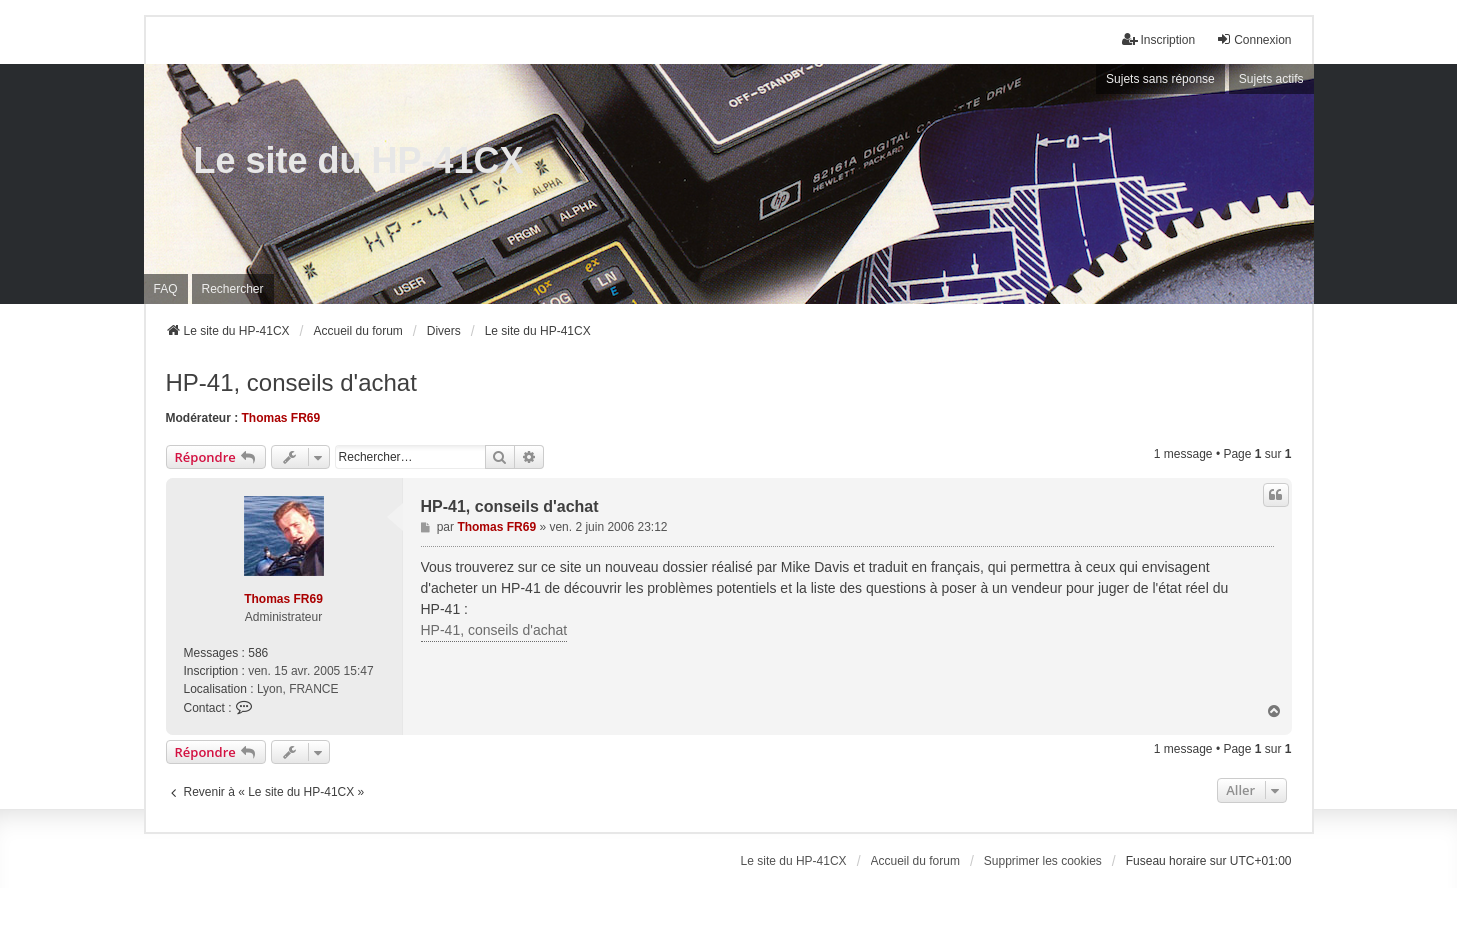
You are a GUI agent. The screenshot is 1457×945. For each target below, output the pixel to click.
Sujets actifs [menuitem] (1271, 79)
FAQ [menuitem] (166, 289)
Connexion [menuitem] (1253, 39)
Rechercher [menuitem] (233, 289)
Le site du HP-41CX (359, 160)
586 (258, 653)
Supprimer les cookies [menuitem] (1043, 861)
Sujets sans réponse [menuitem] (1160, 79)
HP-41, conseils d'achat (291, 382)
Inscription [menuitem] (1158, 39)
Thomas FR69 (281, 418)
